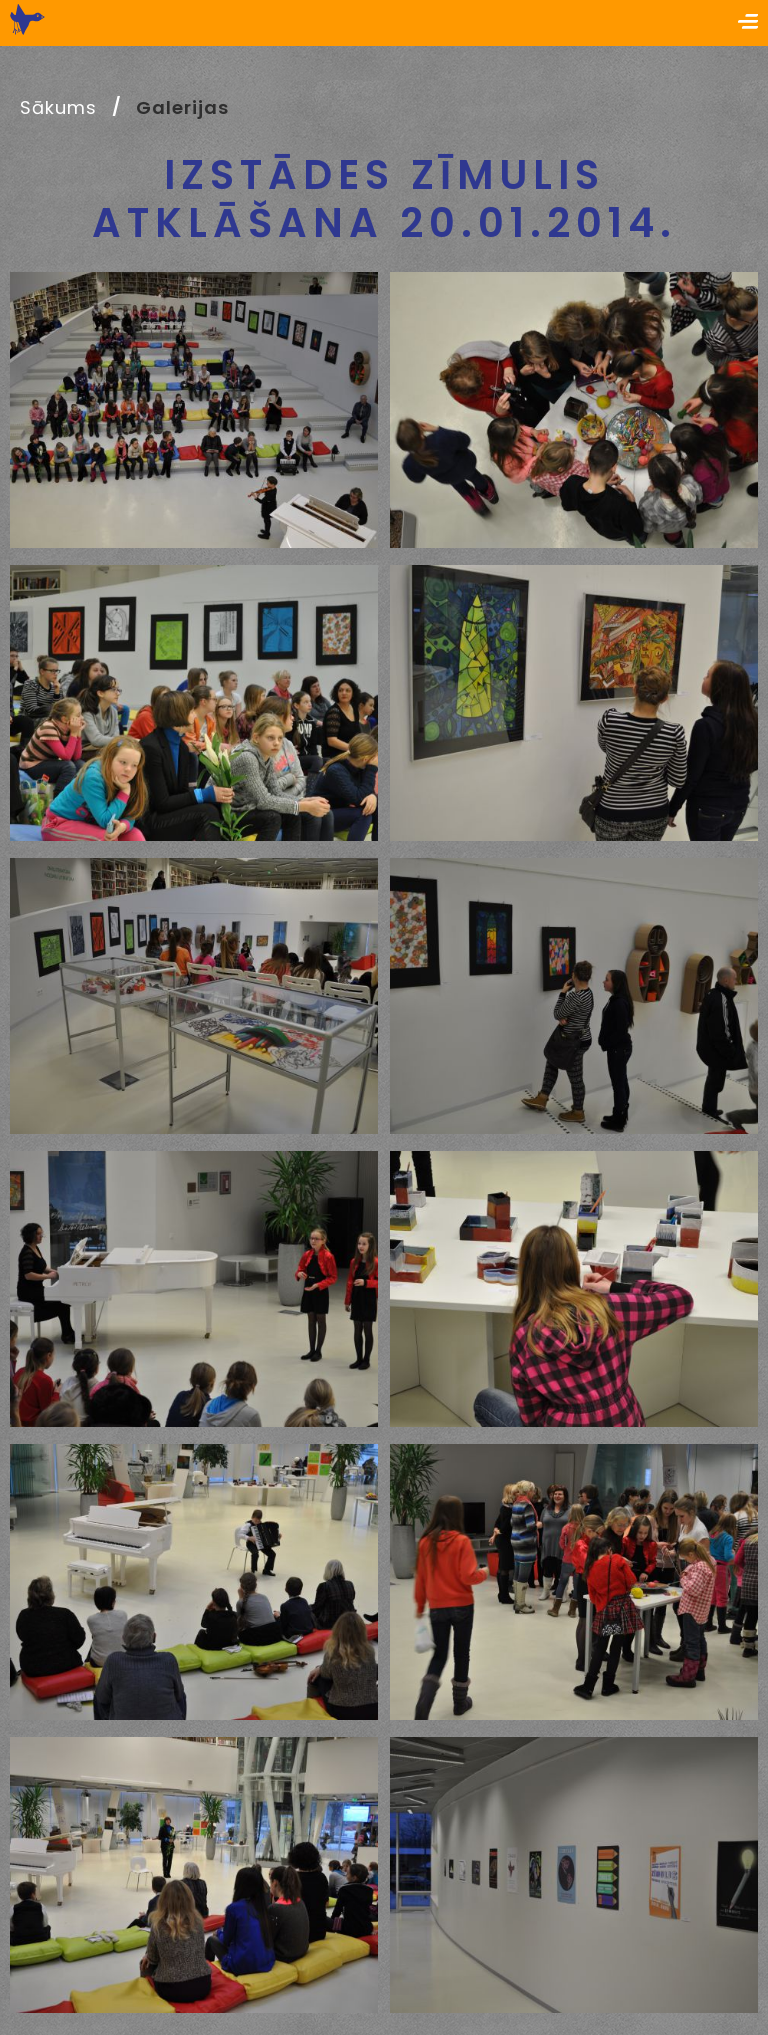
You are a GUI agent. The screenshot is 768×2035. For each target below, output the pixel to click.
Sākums (58, 107)
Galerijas (182, 107)
